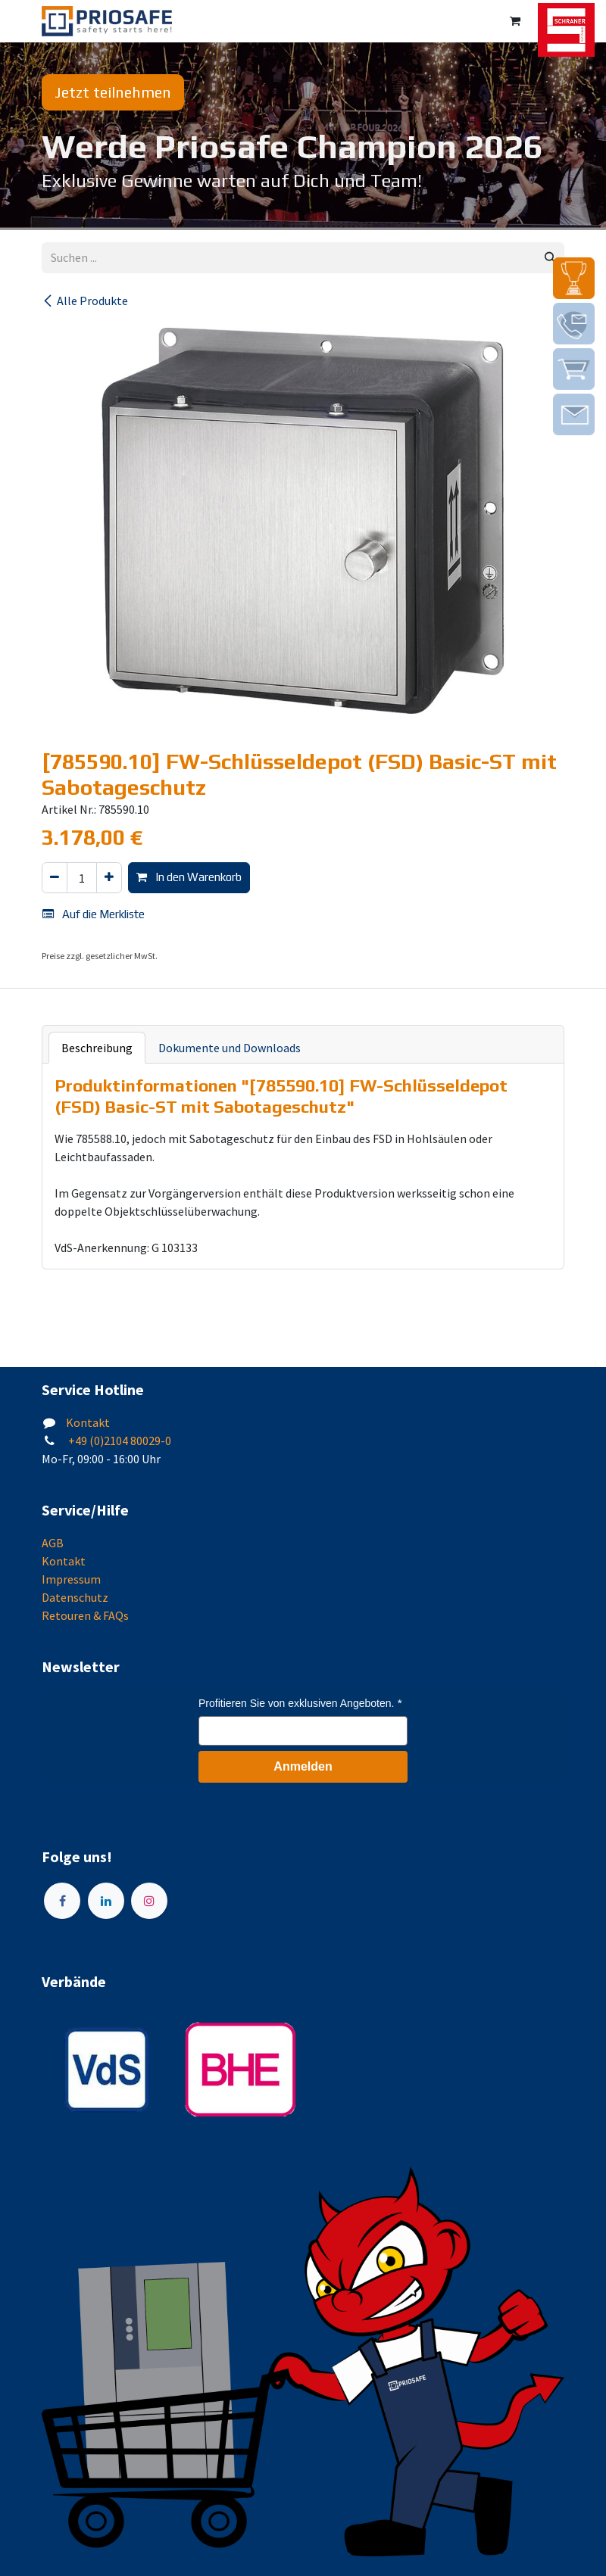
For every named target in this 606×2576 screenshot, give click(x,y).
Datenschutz (75, 1597)
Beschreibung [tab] (97, 1047)
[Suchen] (550, 257)
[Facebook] (62, 1901)
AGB (53, 1542)
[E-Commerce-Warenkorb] (515, 21)
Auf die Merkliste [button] (93, 914)
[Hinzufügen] (109, 877)
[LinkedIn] (106, 1901)
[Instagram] (149, 1901)
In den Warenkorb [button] (189, 877)
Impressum (71, 1579)
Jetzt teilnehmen (113, 92)
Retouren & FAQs (85, 1615)
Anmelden (302, 1766)
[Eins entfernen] (54, 877)
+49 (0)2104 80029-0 (118, 1440)
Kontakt (88, 1422)
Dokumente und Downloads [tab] (229, 1047)
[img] (574, 278)
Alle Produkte (85, 300)
